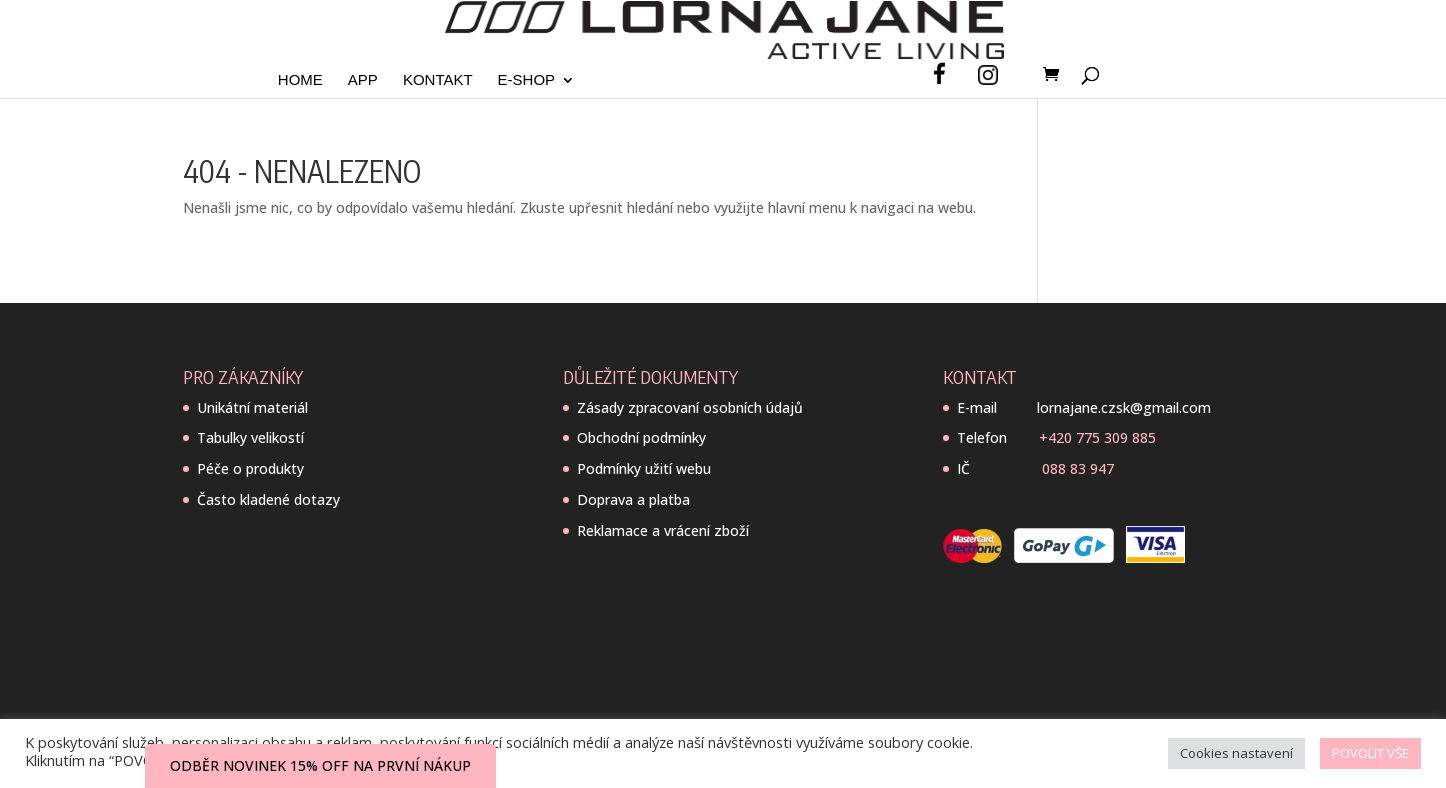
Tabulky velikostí (250, 437)
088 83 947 (1078, 468)
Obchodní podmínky (641, 437)
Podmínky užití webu (644, 468)
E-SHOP (527, 80)
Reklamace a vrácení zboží (663, 530)
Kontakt (438, 80)
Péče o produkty (250, 468)
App (363, 80)
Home (300, 80)
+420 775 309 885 (1097, 437)
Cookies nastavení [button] (1236, 753)
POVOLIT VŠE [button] (1370, 753)
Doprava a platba (633, 499)
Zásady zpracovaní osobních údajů (690, 407)
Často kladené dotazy (268, 499)
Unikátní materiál (252, 407)
